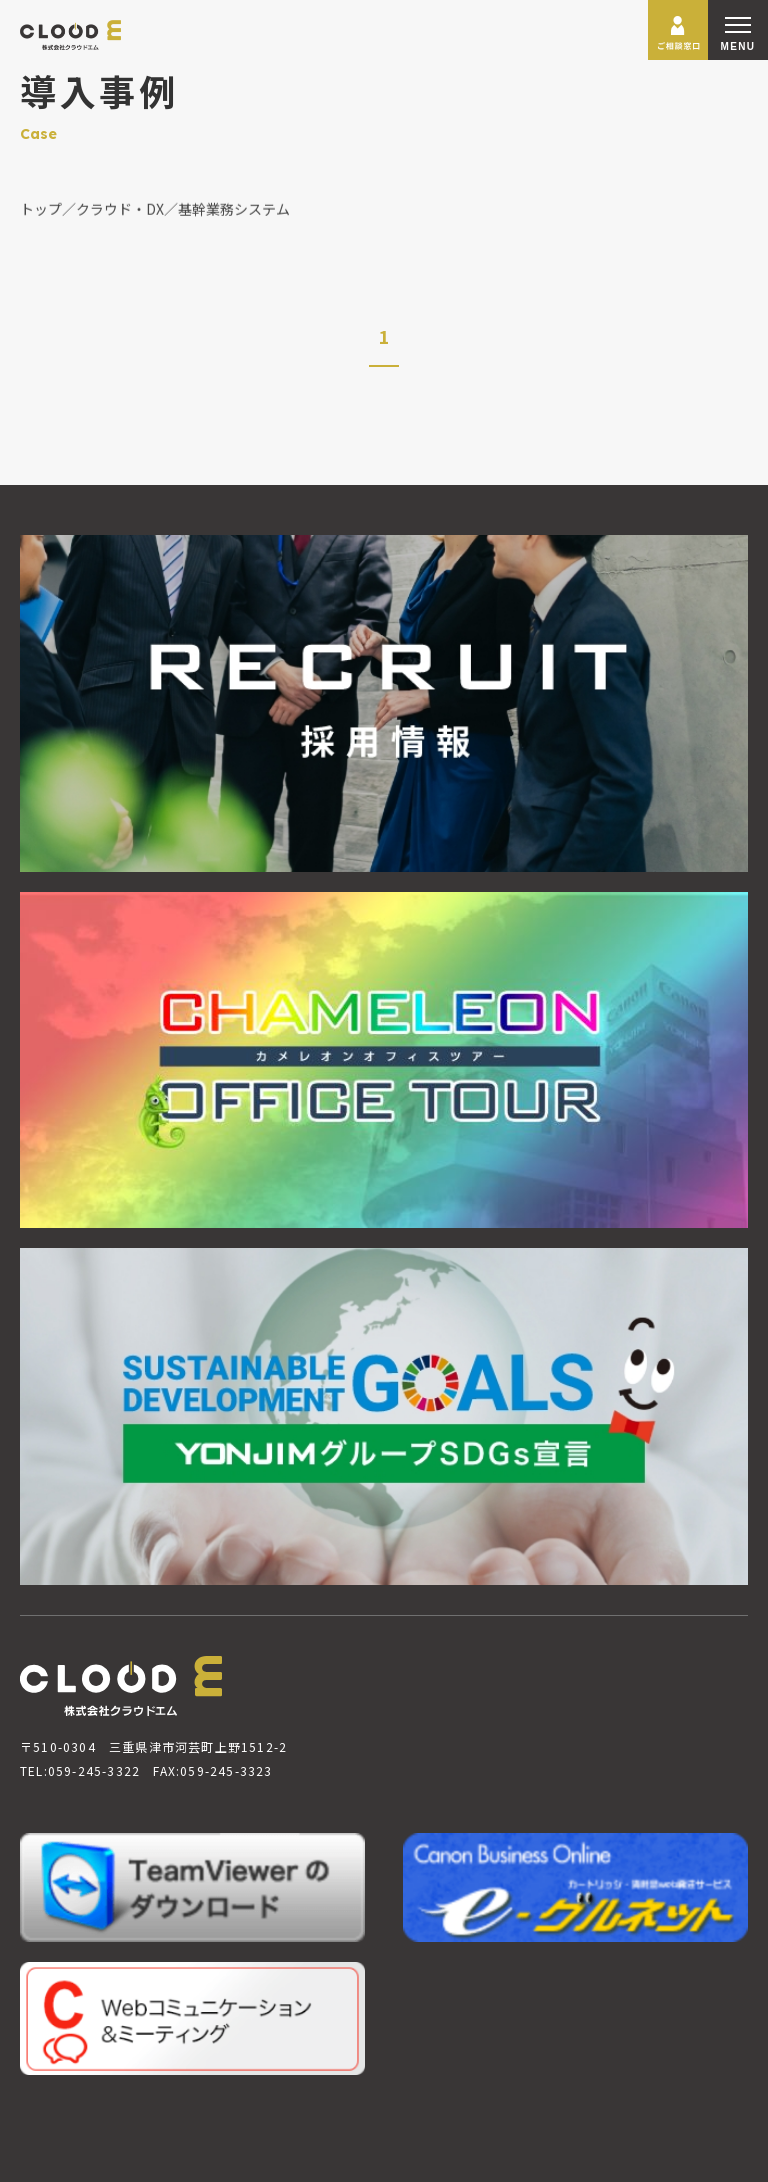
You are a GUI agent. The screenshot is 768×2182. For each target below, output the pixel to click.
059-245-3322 (94, 1770)
